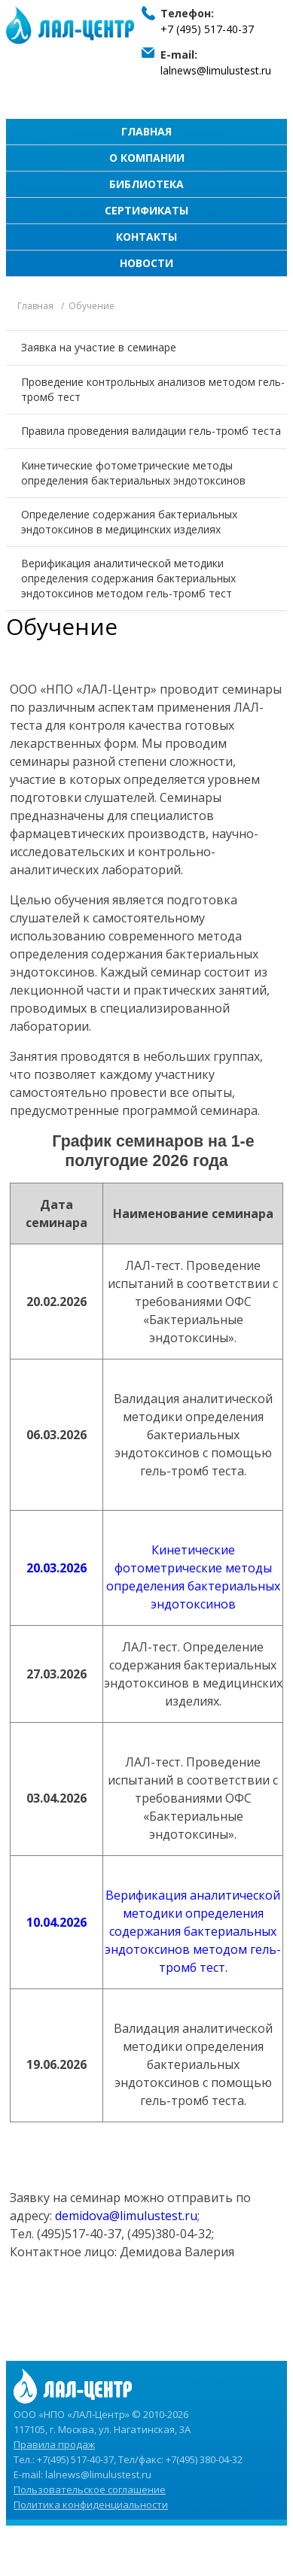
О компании (147, 157)
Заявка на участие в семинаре (98, 347)
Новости (146, 263)
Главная (146, 131)
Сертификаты (146, 210)
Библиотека (146, 184)
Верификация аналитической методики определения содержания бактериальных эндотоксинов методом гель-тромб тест (128, 578)
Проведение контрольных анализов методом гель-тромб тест (153, 389)
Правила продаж (54, 2444)
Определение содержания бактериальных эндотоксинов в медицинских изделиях (129, 521)
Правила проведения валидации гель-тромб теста (151, 431)
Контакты (146, 236)
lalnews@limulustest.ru (215, 70)
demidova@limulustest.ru (126, 2215)
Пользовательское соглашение (90, 2489)
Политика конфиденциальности (91, 2504)
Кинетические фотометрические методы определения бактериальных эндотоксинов (133, 473)
